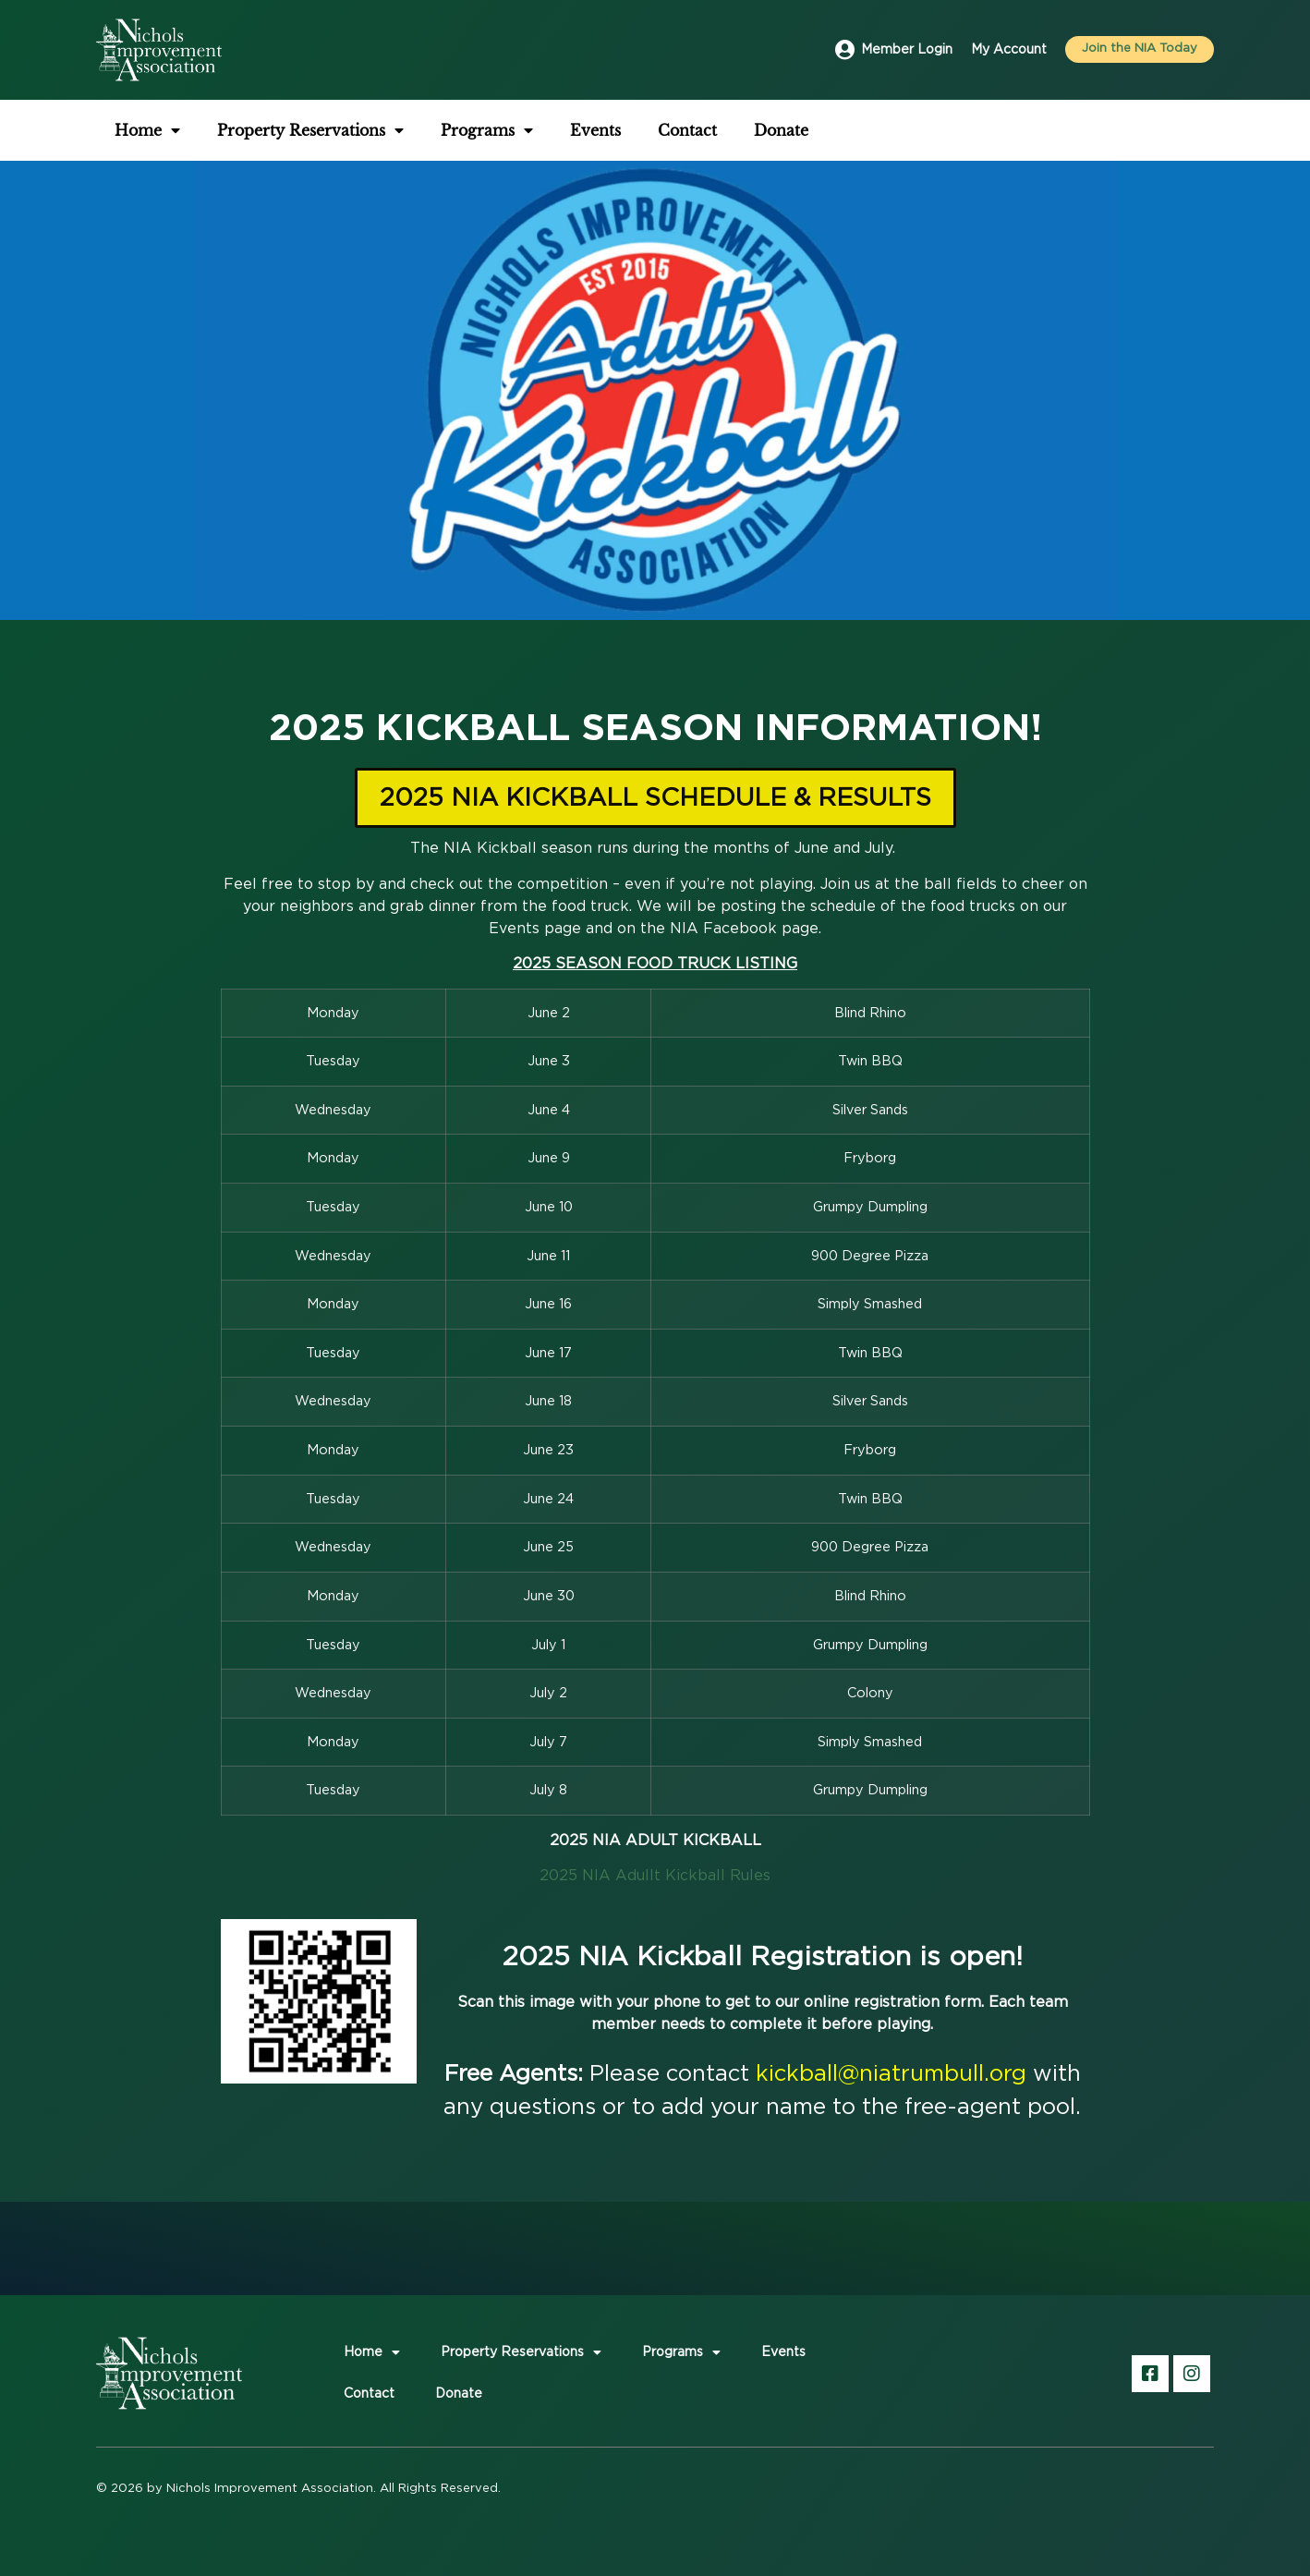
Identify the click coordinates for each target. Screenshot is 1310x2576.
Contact (687, 130)
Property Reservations (310, 130)
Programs (487, 130)
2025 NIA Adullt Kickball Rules (655, 1875)
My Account (1009, 49)
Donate (781, 130)
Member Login (906, 49)
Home (147, 130)
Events (595, 130)
